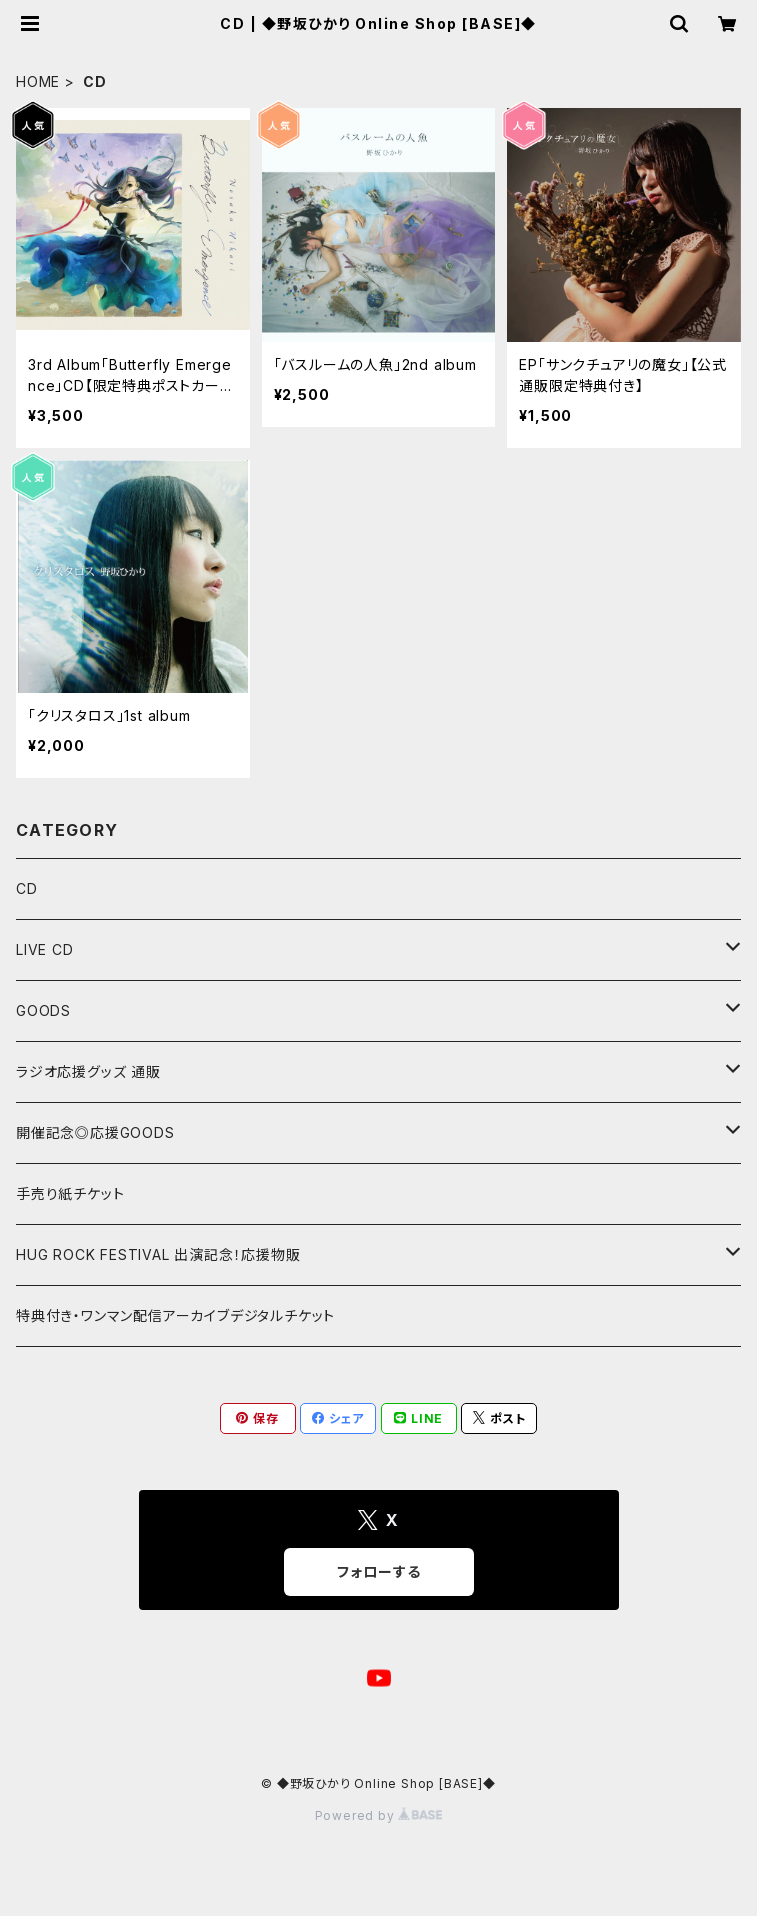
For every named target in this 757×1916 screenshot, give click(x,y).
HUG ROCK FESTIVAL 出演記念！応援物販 (158, 1254)
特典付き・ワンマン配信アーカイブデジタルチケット (175, 1315)
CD (27, 888)
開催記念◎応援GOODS (95, 1132)
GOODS (43, 1010)
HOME (38, 81)
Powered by (379, 1815)
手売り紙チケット (70, 1193)
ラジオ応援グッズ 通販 (88, 1071)
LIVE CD (45, 949)
